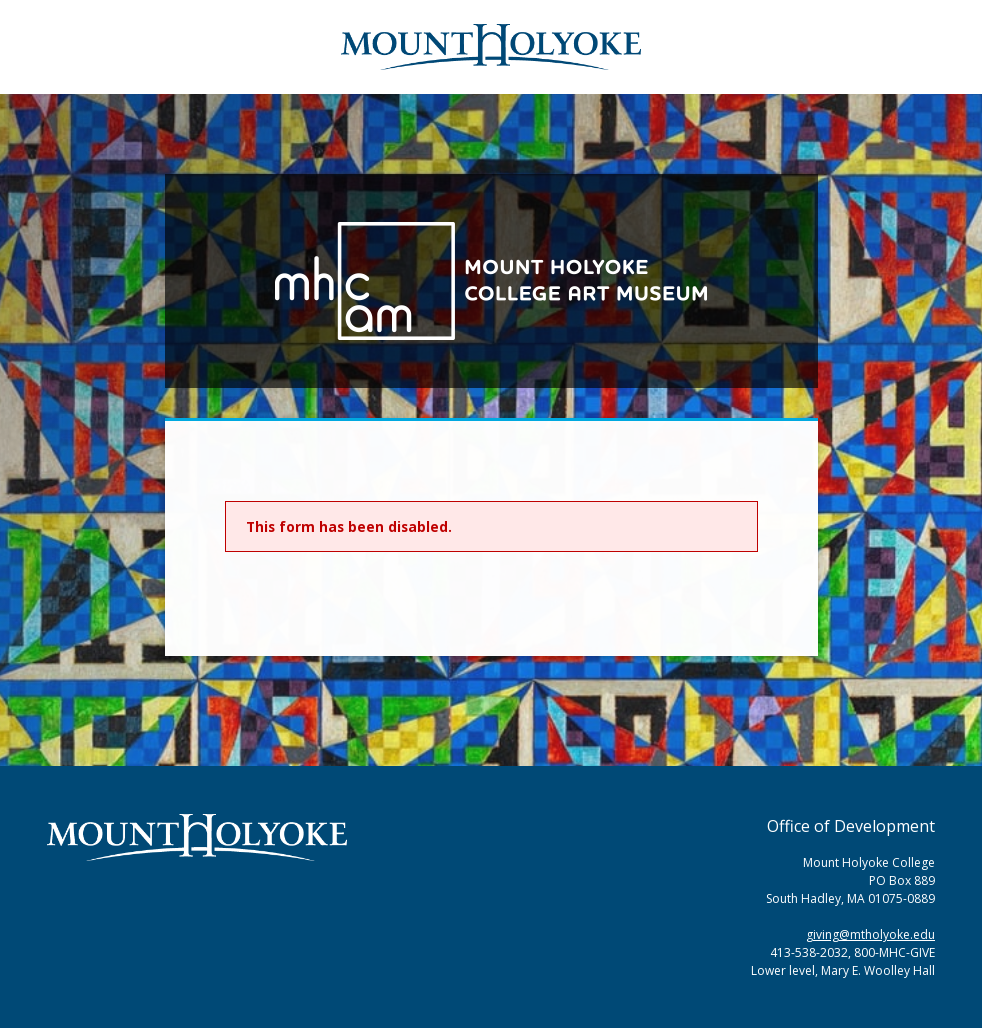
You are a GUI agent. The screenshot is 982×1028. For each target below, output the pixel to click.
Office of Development (851, 826)
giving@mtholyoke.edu (870, 934)
